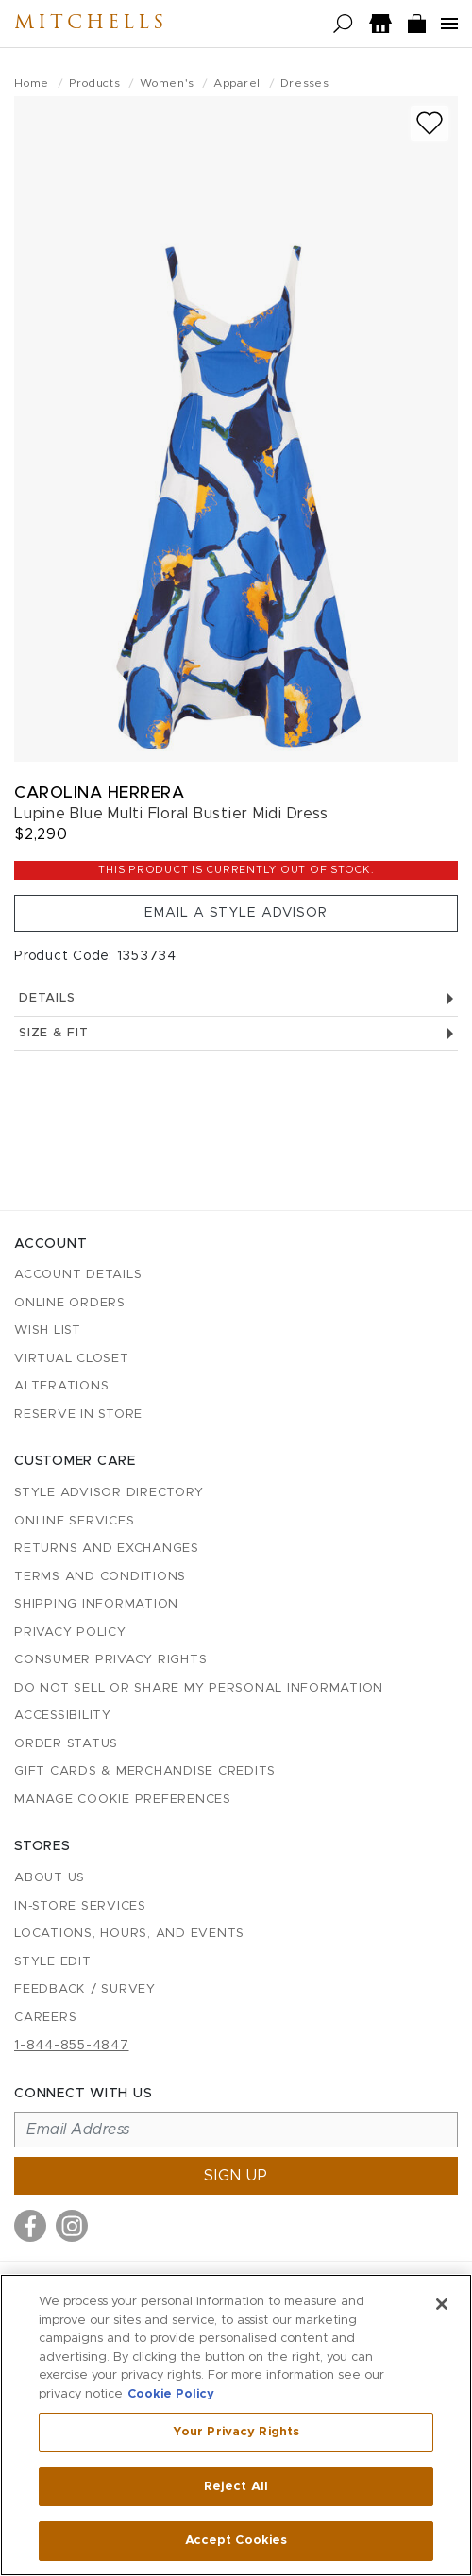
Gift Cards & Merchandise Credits (145, 1771)
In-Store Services (80, 1906)
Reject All (236, 2487)
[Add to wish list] (429, 123)
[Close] (442, 2304)
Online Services (74, 1521)
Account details (78, 1275)
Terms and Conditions (100, 1577)
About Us (49, 1878)
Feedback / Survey (85, 1989)
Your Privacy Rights (236, 2432)
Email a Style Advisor (236, 912)
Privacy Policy (70, 1632)
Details (236, 998)
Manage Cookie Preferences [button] (122, 1799)
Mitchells (90, 23)
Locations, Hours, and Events (129, 1934)
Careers (45, 2018)
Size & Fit (236, 1033)
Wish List (47, 1330)
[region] (236, 2425)
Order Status (66, 1744)
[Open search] (343, 24)
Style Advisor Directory (108, 1493)
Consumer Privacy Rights (110, 1660)
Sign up (236, 2175)
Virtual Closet (71, 1359)
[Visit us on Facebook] (30, 2226)
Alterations (61, 1386)
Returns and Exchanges (106, 1548)
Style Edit (53, 1962)
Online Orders (70, 1303)
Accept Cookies (236, 2540)
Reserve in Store (78, 1414)
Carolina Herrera (99, 792)
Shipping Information (96, 1604)
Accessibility (62, 1715)
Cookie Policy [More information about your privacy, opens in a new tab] (170, 2394)
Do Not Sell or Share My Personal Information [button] (198, 1688)
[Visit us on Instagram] (72, 2226)
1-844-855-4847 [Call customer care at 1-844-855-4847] (71, 2045)
